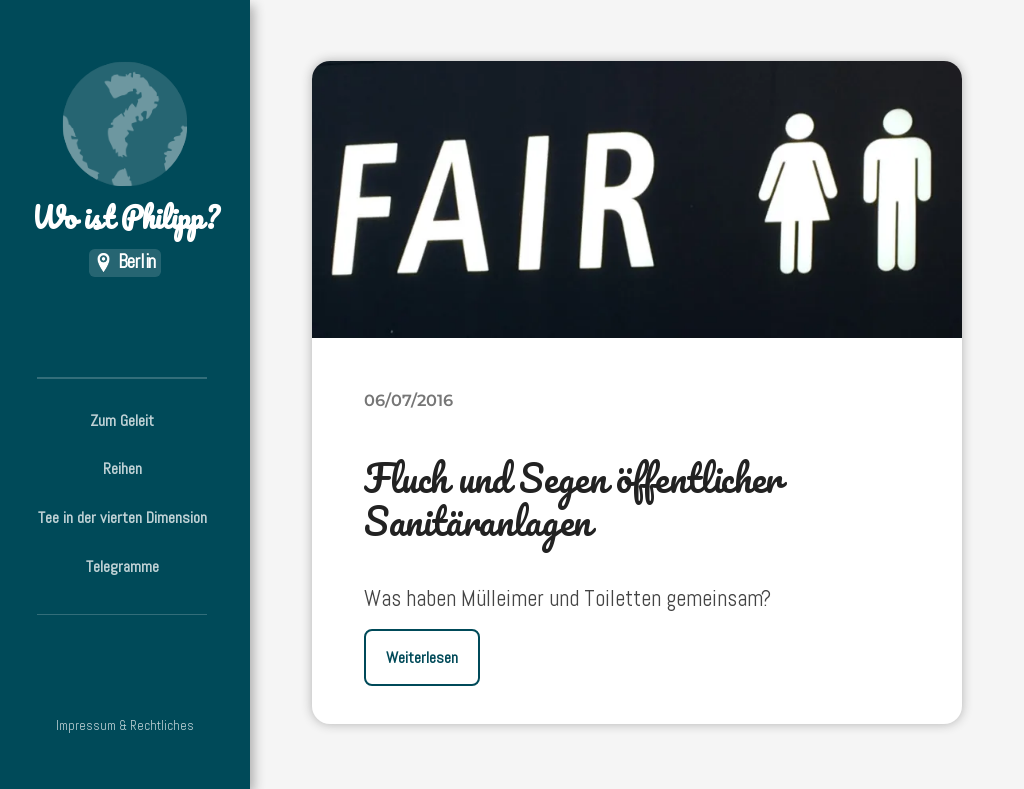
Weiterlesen (422, 657)
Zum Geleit (122, 420)
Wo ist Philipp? (125, 150)
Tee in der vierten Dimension (122, 517)
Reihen (122, 468)
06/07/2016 (408, 400)
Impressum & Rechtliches (125, 725)
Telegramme (122, 566)
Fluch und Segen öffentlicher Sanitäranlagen (573, 499)
